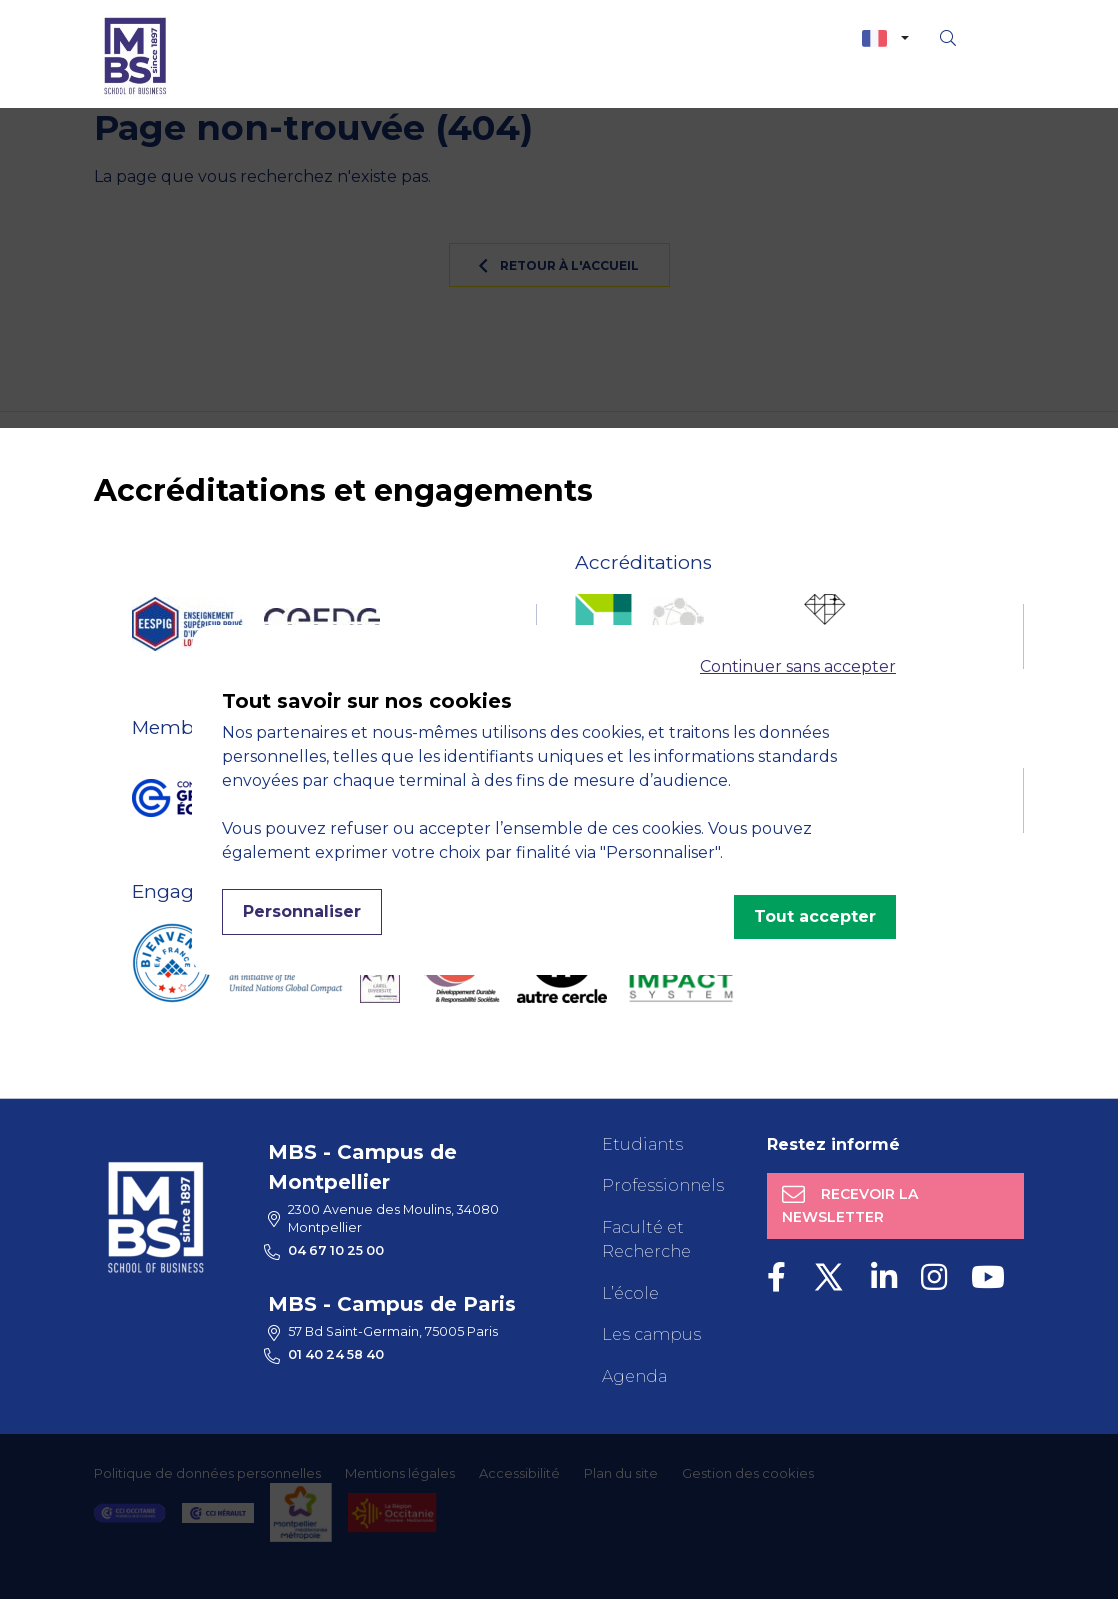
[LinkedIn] (884, 1277)
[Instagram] (934, 1277)
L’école (630, 1293)
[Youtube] (988, 1277)
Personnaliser (302, 911)
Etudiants (642, 1144)
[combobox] (885, 38)
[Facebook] (776, 1277)
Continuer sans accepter (798, 666)
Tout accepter (815, 916)
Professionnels (663, 1185)
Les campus (651, 1334)
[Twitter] (828, 1277)
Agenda (634, 1376)
